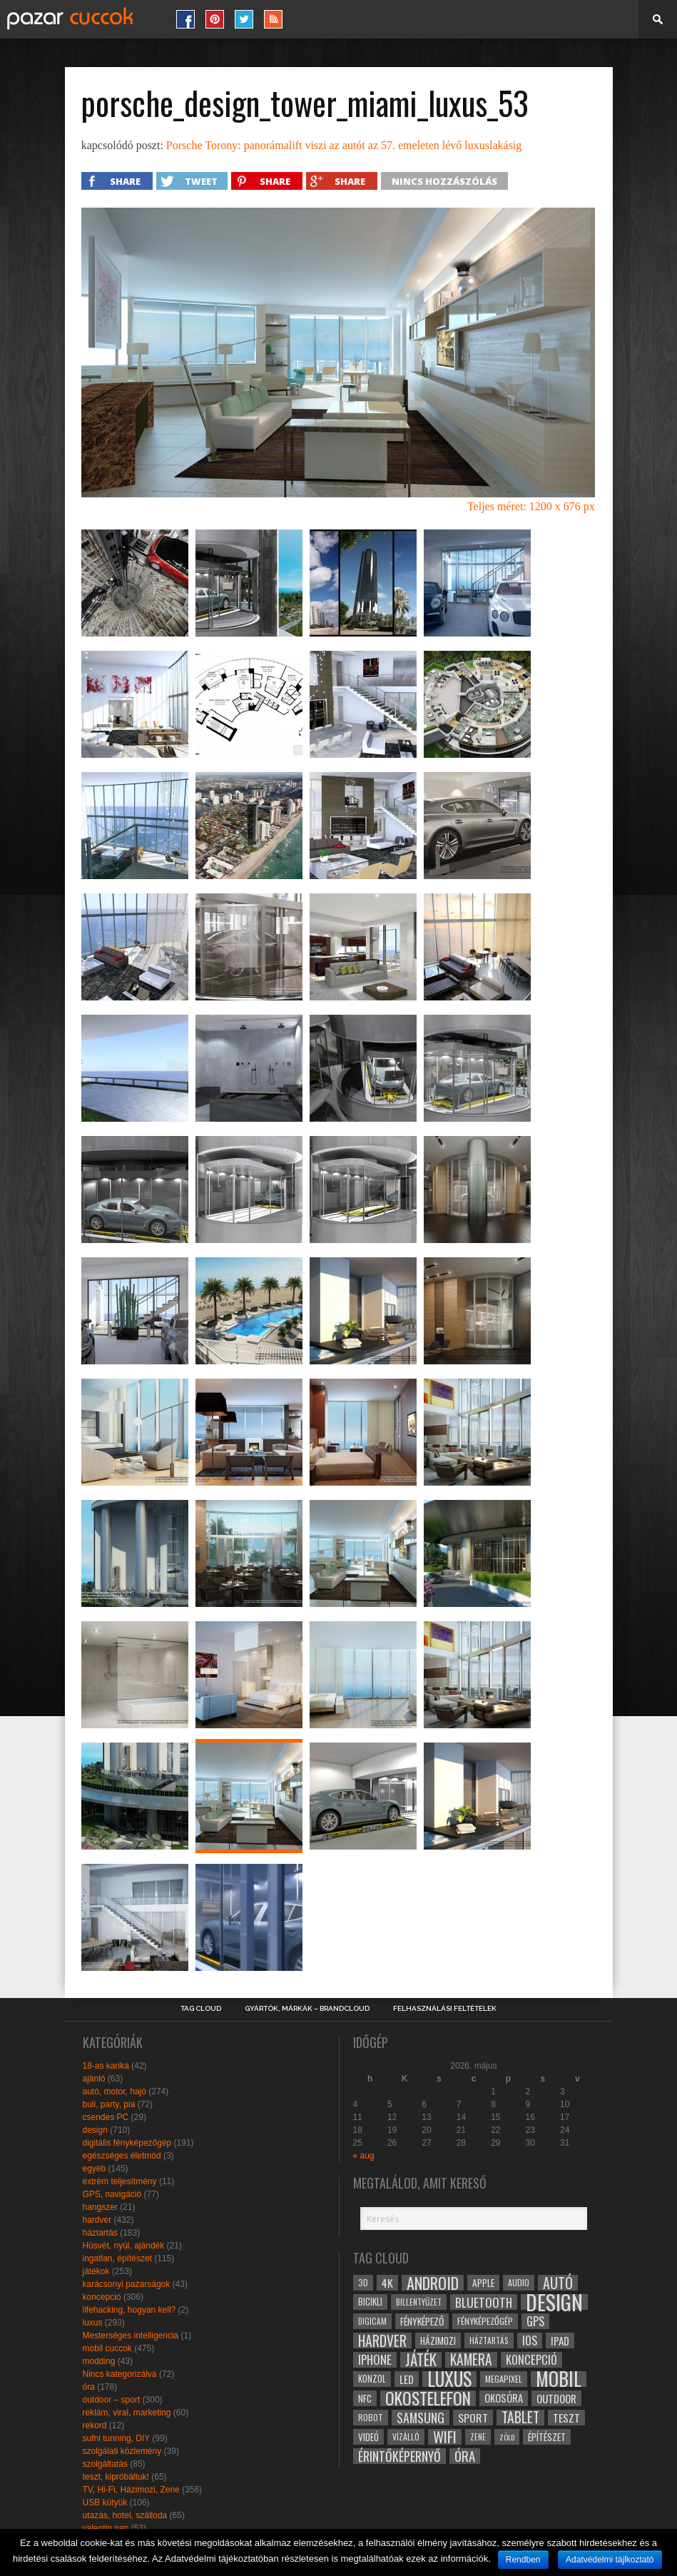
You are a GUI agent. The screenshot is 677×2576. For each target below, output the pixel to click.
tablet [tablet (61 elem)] (520, 2417)
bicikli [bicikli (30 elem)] (370, 2301)
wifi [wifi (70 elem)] (445, 2437)
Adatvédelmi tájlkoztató (609, 2560)
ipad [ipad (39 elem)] (560, 2340)
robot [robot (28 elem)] (370, 2417)
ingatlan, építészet (117, 2258)
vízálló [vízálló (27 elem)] (405, 2436)
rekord (95, 2425)
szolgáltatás (105, 2464)
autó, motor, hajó (114, 2091)
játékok (96, 2271)
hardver (97, 2220)
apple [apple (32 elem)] (483, 2283)
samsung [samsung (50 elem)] (420, 2417)
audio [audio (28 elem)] (518, 2282)
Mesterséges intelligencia (131, 2336)
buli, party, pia (109, 2104)
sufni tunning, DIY (117, 2438)
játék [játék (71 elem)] (421, 2360)
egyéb (94, 2169)
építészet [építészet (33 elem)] (547, 2437)
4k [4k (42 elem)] (387, 2283)
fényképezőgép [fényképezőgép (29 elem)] (485, 2321)
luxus (93, 2323)
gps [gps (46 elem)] (535, 2321)
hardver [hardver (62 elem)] (382, 2340)
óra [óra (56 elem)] (464, 2456)
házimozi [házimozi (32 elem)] (438, 2340)
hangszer (100, 2207)
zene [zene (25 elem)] (478, 2437)
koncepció (102, 2297)
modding (99, 2361)
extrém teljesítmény (120, 2181)
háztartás (100, 2233)
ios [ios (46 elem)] (529, 2340)
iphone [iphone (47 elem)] (375, 2360)
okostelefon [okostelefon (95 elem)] (428, 2398)
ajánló (94, 2079)
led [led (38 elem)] (406, 2379)
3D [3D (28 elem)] (363, 2282)
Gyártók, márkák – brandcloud (307, 2008)
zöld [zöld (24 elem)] (506, 2437)
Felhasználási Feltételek (445, 2008)
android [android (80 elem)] (433, 2283)
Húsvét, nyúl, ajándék (124, 2246)
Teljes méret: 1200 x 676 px (531, 506)
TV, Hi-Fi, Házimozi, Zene (131, 2490)
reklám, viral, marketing (127, 2413)
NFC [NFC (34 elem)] (365, 2397)
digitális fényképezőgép (127, 2143)
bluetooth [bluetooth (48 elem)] (483, 2302)
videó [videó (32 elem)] (368, 2437)
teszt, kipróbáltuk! (116, 2477)
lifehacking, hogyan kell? (129, 2310)
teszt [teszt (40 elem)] (566, 2417)
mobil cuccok (107, 2348)
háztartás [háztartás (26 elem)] (489, 2340)
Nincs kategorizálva (120, 2374)
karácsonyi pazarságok (126, 2284)
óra (89, 2387)
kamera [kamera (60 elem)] (471, 2360)
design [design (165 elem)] (554, 2302)
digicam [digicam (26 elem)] (372, 2321)
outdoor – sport (112, 2400)
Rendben (523, 2560)
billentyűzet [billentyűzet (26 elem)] (419, 2302)
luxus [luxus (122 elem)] (449, 2379)
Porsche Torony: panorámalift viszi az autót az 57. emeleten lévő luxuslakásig (343, 145)
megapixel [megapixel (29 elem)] (503, 2378)
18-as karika (106, 2066)
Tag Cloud (200, 2008)
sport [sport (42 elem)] (473, 2417)
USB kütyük (105, 2502)
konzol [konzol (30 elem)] (372, 2378)
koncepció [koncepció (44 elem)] (531, 2360)
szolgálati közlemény (122, 2451)
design (95, 2130)
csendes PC (106, 2117)
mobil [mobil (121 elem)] (558, 2379)
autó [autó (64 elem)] (558, 2283)
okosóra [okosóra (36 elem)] (503, 2397)
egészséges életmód (122, 2156)
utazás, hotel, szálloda (125, 2515)
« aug (364, 2156)
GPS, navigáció (112, 2194)
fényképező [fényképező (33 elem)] (422, 2321)
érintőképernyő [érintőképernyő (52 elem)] (399, 2456)
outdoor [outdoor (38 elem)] (556, 2398)
